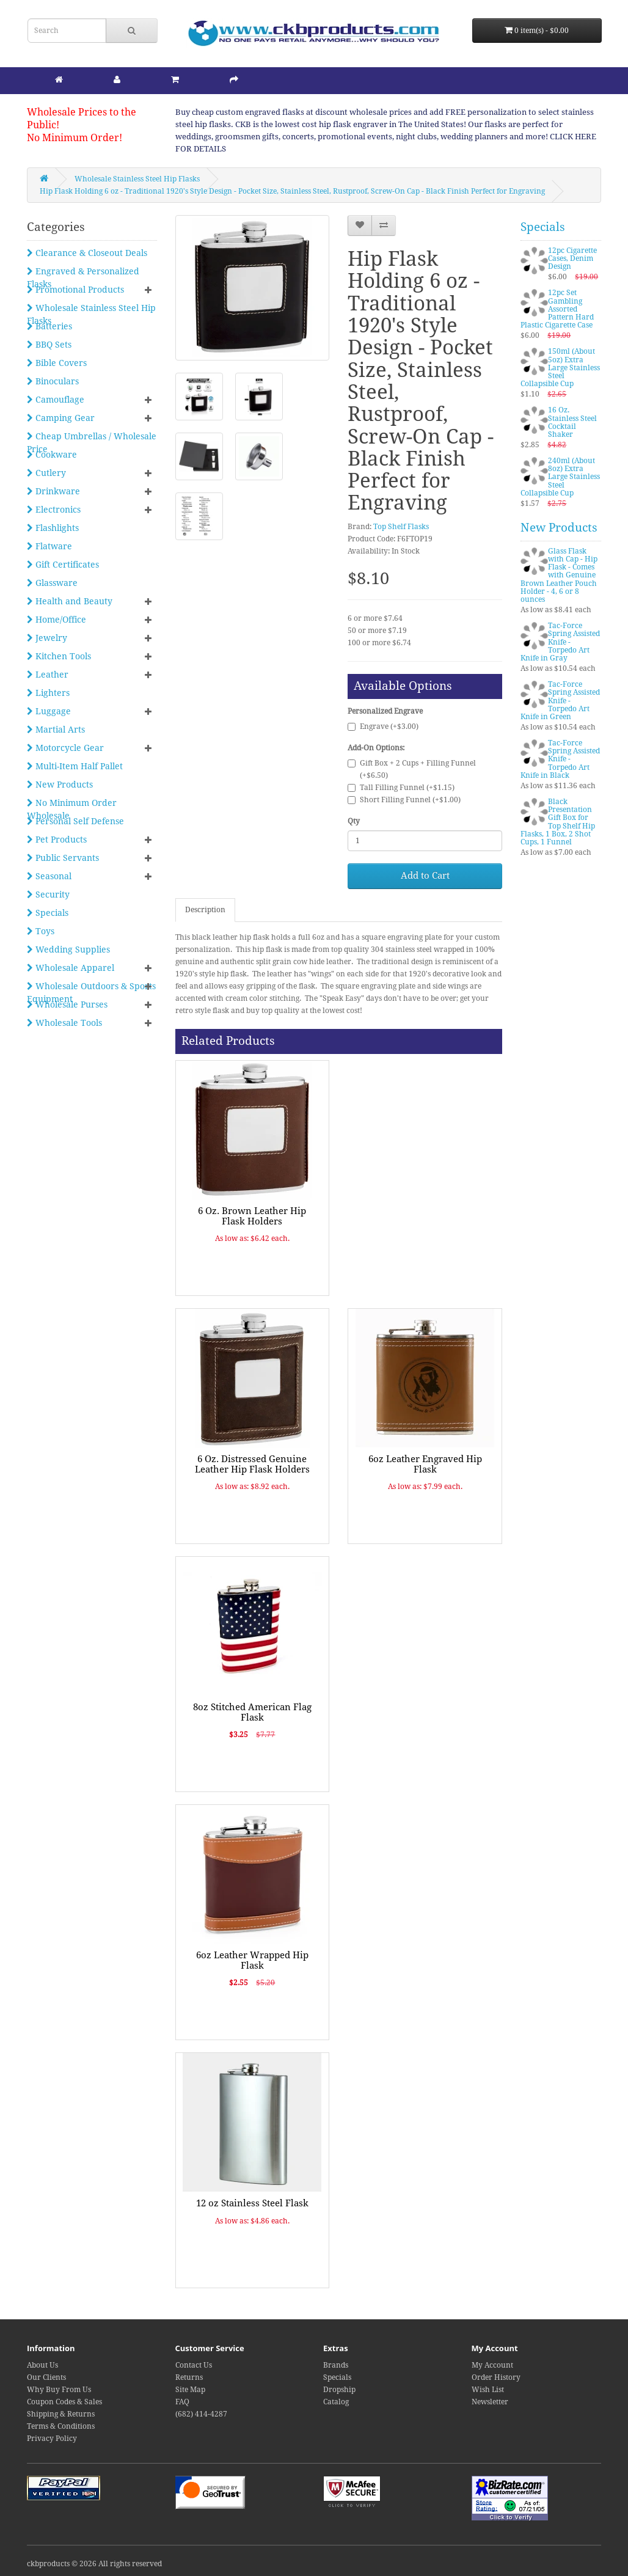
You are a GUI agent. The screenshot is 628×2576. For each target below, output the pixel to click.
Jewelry (47, 638)
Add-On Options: (376, 748)
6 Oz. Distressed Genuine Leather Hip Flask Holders (252, 1464)
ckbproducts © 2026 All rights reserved (94, 2564)
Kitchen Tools (59, 656)
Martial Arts (56, 729)
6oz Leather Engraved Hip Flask (425, 1464)
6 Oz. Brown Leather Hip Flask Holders (252, 1216)
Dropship (339, 2389)
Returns (189, 2377)
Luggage (49, 711)
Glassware (52, 583)
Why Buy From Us (59, 2389)
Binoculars (53, 381)
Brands (335, 2365)
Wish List (488, 2389)
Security (48, 894)
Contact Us (193, 2365)
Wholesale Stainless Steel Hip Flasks (137, 179)
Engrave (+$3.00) (383, 726)
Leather (47, 674)
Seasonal (49, 876)
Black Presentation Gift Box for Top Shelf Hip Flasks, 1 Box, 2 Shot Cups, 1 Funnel (557, 821)
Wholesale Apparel (70, 968)
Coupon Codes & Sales (64, 2402)
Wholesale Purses (67, 1004)
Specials (47, 913)
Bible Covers (57, 363)
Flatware (49, 546)
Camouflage (55, 399)
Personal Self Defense (75, 821)
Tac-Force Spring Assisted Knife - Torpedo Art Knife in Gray (560, 641)
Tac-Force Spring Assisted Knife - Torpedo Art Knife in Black (560, 759)
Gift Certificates (63, 564)
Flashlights (53, 528)
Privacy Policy (52, 2438)
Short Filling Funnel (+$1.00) (404, 800)
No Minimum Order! (74, 138)
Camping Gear (61, 418)
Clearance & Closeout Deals (87, 253)
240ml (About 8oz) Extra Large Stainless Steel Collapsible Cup (560, 476)
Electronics (54, 509)
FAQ (182, 2402)
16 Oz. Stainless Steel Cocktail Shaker (572, 422)
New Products (60, 784)
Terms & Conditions (61, 2426)
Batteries (49, 326)
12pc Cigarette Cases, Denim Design (572, 258)
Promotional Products (75, 290)
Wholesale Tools (64, 1023)
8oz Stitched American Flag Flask (252, 1712)
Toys (40, 931)
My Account (492, 2365)
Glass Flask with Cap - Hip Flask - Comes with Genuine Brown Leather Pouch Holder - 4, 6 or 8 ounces (558, 575)
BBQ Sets (49, 344)
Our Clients (46, 2377)
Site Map (190, 2389)
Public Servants (63, 858)
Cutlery (46, 473)
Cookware (52, 454)
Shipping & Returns (61, 2414)
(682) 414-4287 (201, 2414)
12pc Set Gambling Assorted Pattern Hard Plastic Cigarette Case (557, 308)
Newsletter (490, 2402)
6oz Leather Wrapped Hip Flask (252, 1960)
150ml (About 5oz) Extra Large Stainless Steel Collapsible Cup (560, 367)
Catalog (336, 2402)
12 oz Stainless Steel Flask (252, 2203)
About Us (42, 2365)
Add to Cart (425, 875)
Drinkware (53, 491)
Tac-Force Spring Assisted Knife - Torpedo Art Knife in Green (560, 700)
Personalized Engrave (385, 711)
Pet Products (57, 839)
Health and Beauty (69, 601)
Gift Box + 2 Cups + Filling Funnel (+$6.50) (412, 769)
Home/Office (56, 619)
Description (205, 910)
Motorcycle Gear (65, 748)
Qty (354, 821)
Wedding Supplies (68, 949)
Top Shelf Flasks (401, 526)
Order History (496, 2377)
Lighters (48, 693)
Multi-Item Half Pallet (75, 766)
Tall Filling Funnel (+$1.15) (401, 787)
